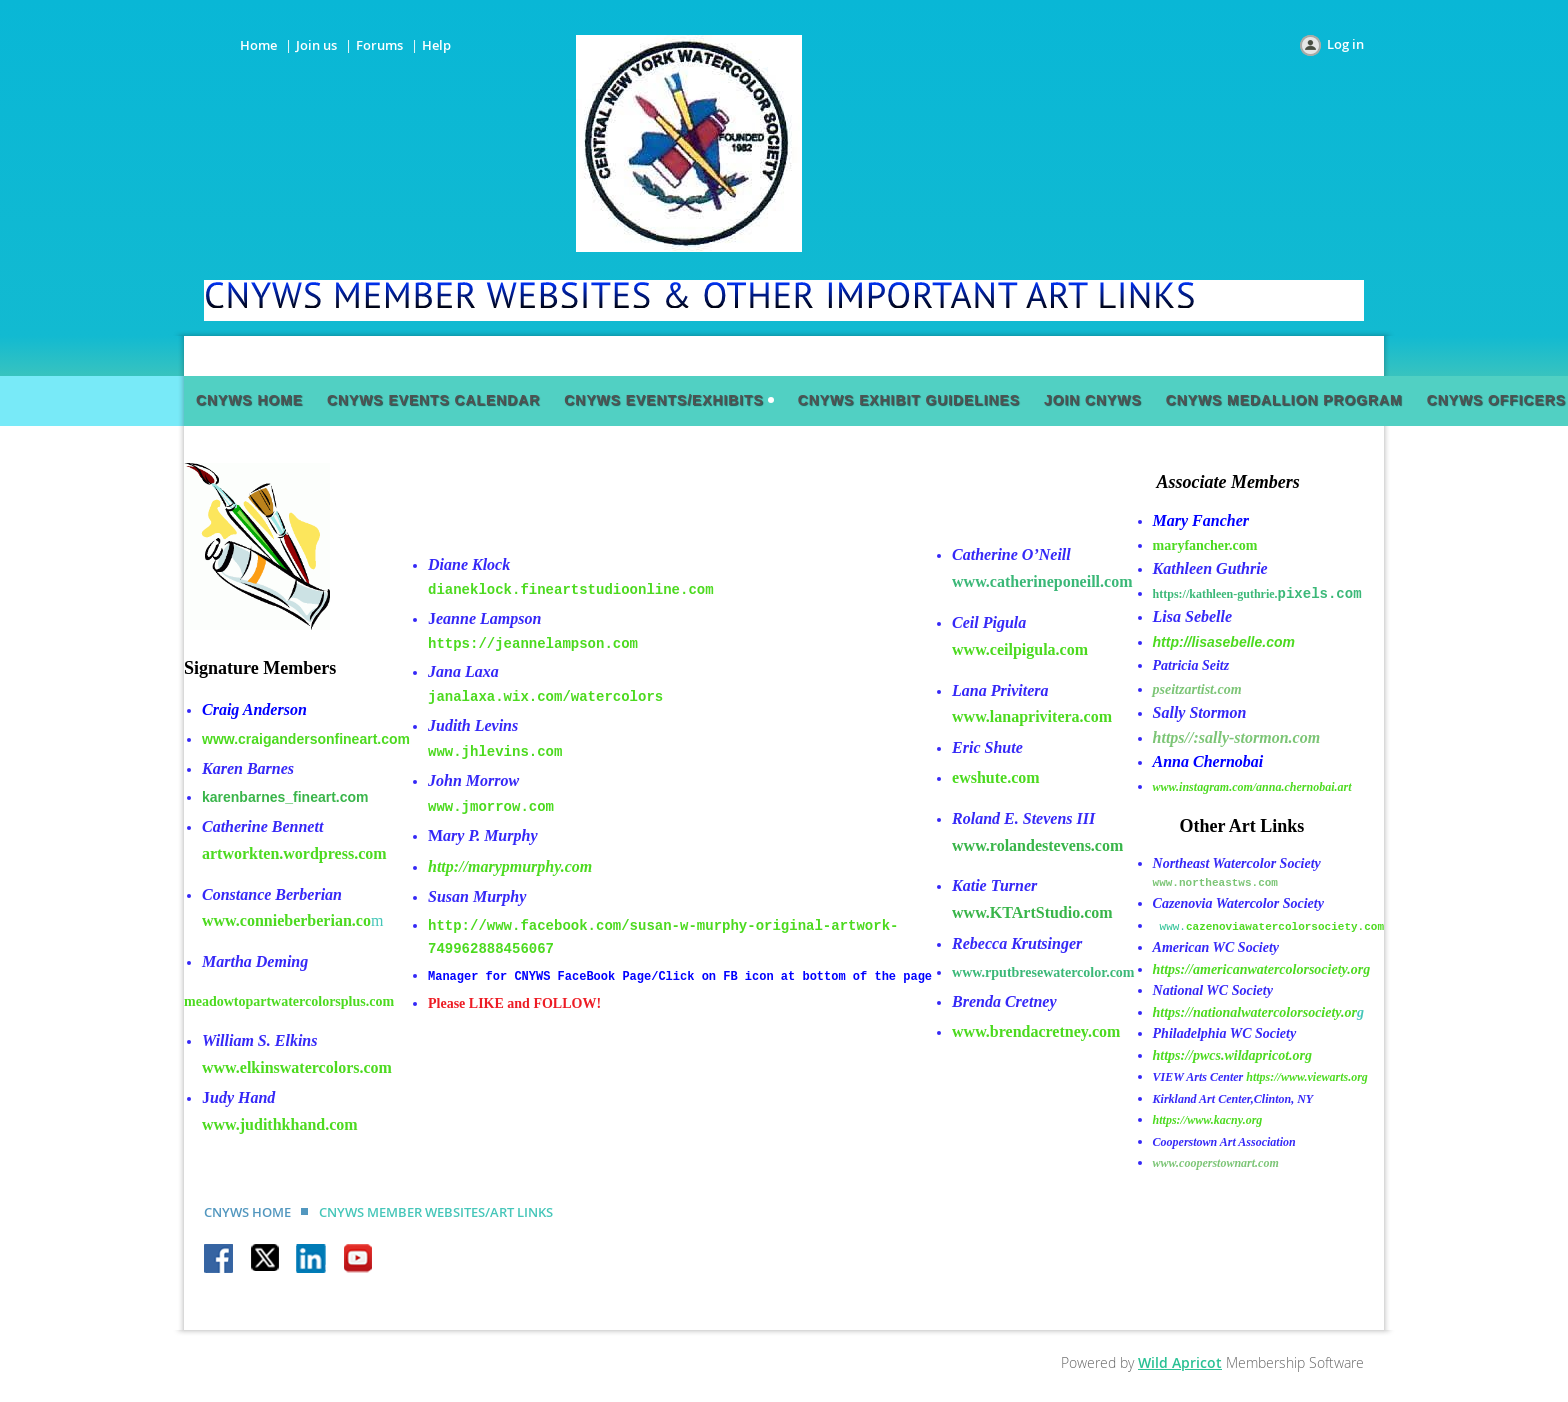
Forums (379, 45)
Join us (316, 45)
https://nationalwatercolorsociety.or (1255, 1012)
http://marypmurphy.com (510, 866)
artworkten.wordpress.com (294, 853)
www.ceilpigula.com (1020, 649)
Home (258, 45)
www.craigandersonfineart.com (306, 739)
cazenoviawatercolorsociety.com (1285, 927)
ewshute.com (996, 777)
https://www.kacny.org (1208, 1120)
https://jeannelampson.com (533, 644)
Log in (1345, 44)
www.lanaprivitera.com (1032, 716)
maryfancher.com (1205, 545)
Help (436, 45)
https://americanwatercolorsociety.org (1262, 969)
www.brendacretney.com (1036, 1031)
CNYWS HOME (247, 1212)
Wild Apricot (1180, 1362)
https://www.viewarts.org (1307, 1077)
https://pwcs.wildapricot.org (1232, 1055)
